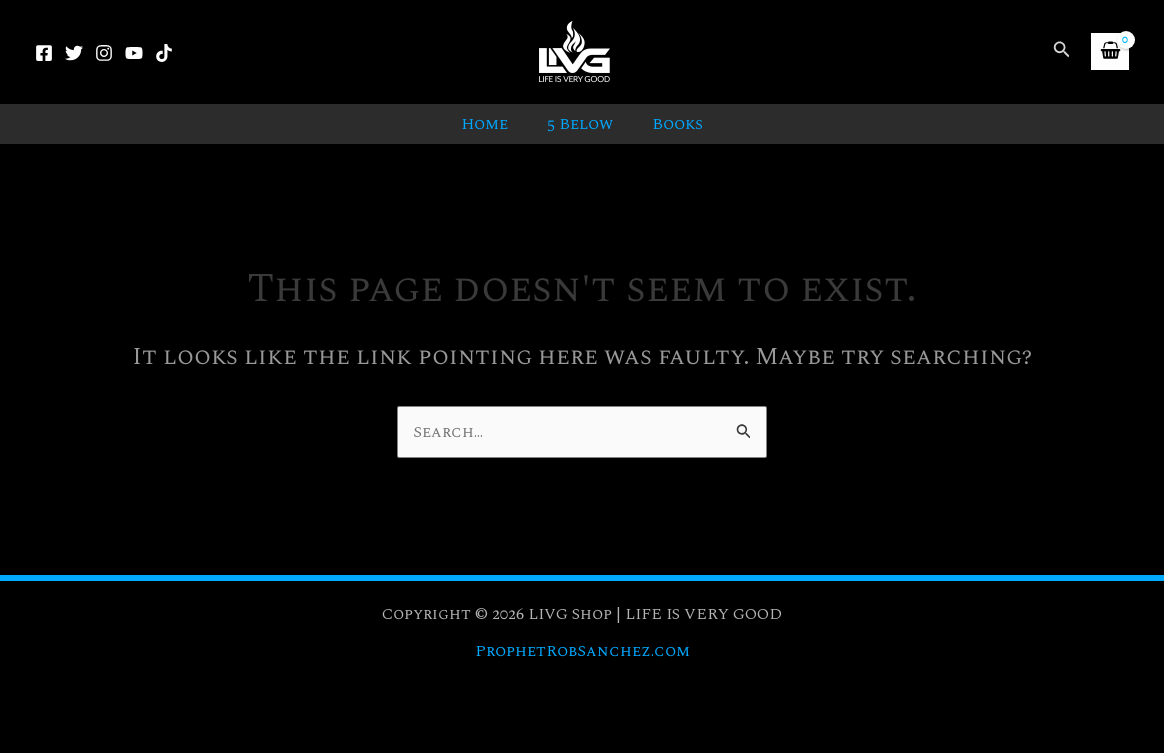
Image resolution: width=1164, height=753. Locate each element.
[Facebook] (44, 53)
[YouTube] (134, 53)
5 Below (580, 124)
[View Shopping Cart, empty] (1110, 51)
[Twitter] (74, 53)
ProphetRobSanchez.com (582, 651)
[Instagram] (104, 53)
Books (670, 124)
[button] (1062, 51)
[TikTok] (164, 53)
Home (491, 124)
